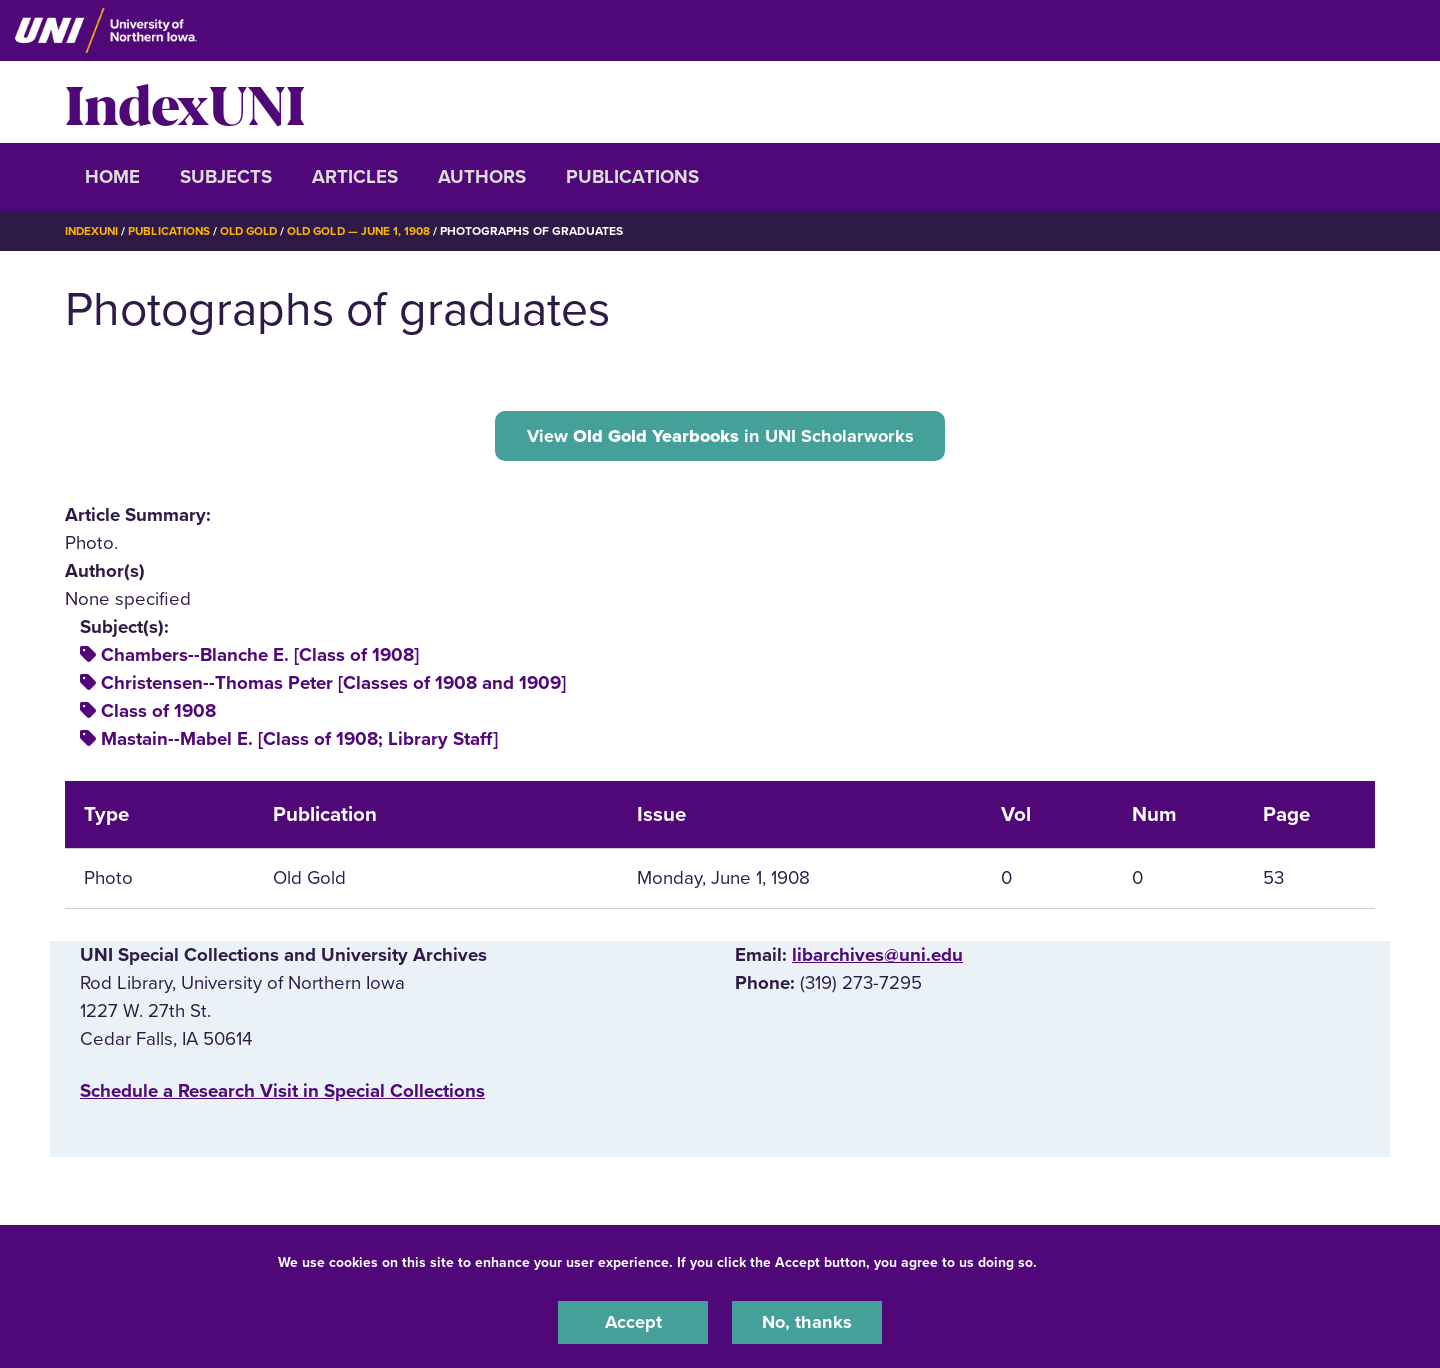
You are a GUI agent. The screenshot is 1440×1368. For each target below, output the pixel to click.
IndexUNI (185, 102)
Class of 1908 (158, 713)
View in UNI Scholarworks (720, 436)
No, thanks (807, 1322)
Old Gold (256, 231)
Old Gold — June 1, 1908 (370, 231)
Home (112, 177)
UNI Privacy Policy (1104, 1261)
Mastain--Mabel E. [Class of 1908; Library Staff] (299, 741)
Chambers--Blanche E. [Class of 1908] (260, 657)
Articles (355, 177)
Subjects (226, 177)
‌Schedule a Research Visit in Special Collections (282, 1093)
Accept (633, 1322)
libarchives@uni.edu (877, 957)
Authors (482, 177)
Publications (632, 177)
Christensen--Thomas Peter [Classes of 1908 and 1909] (333, 685)
